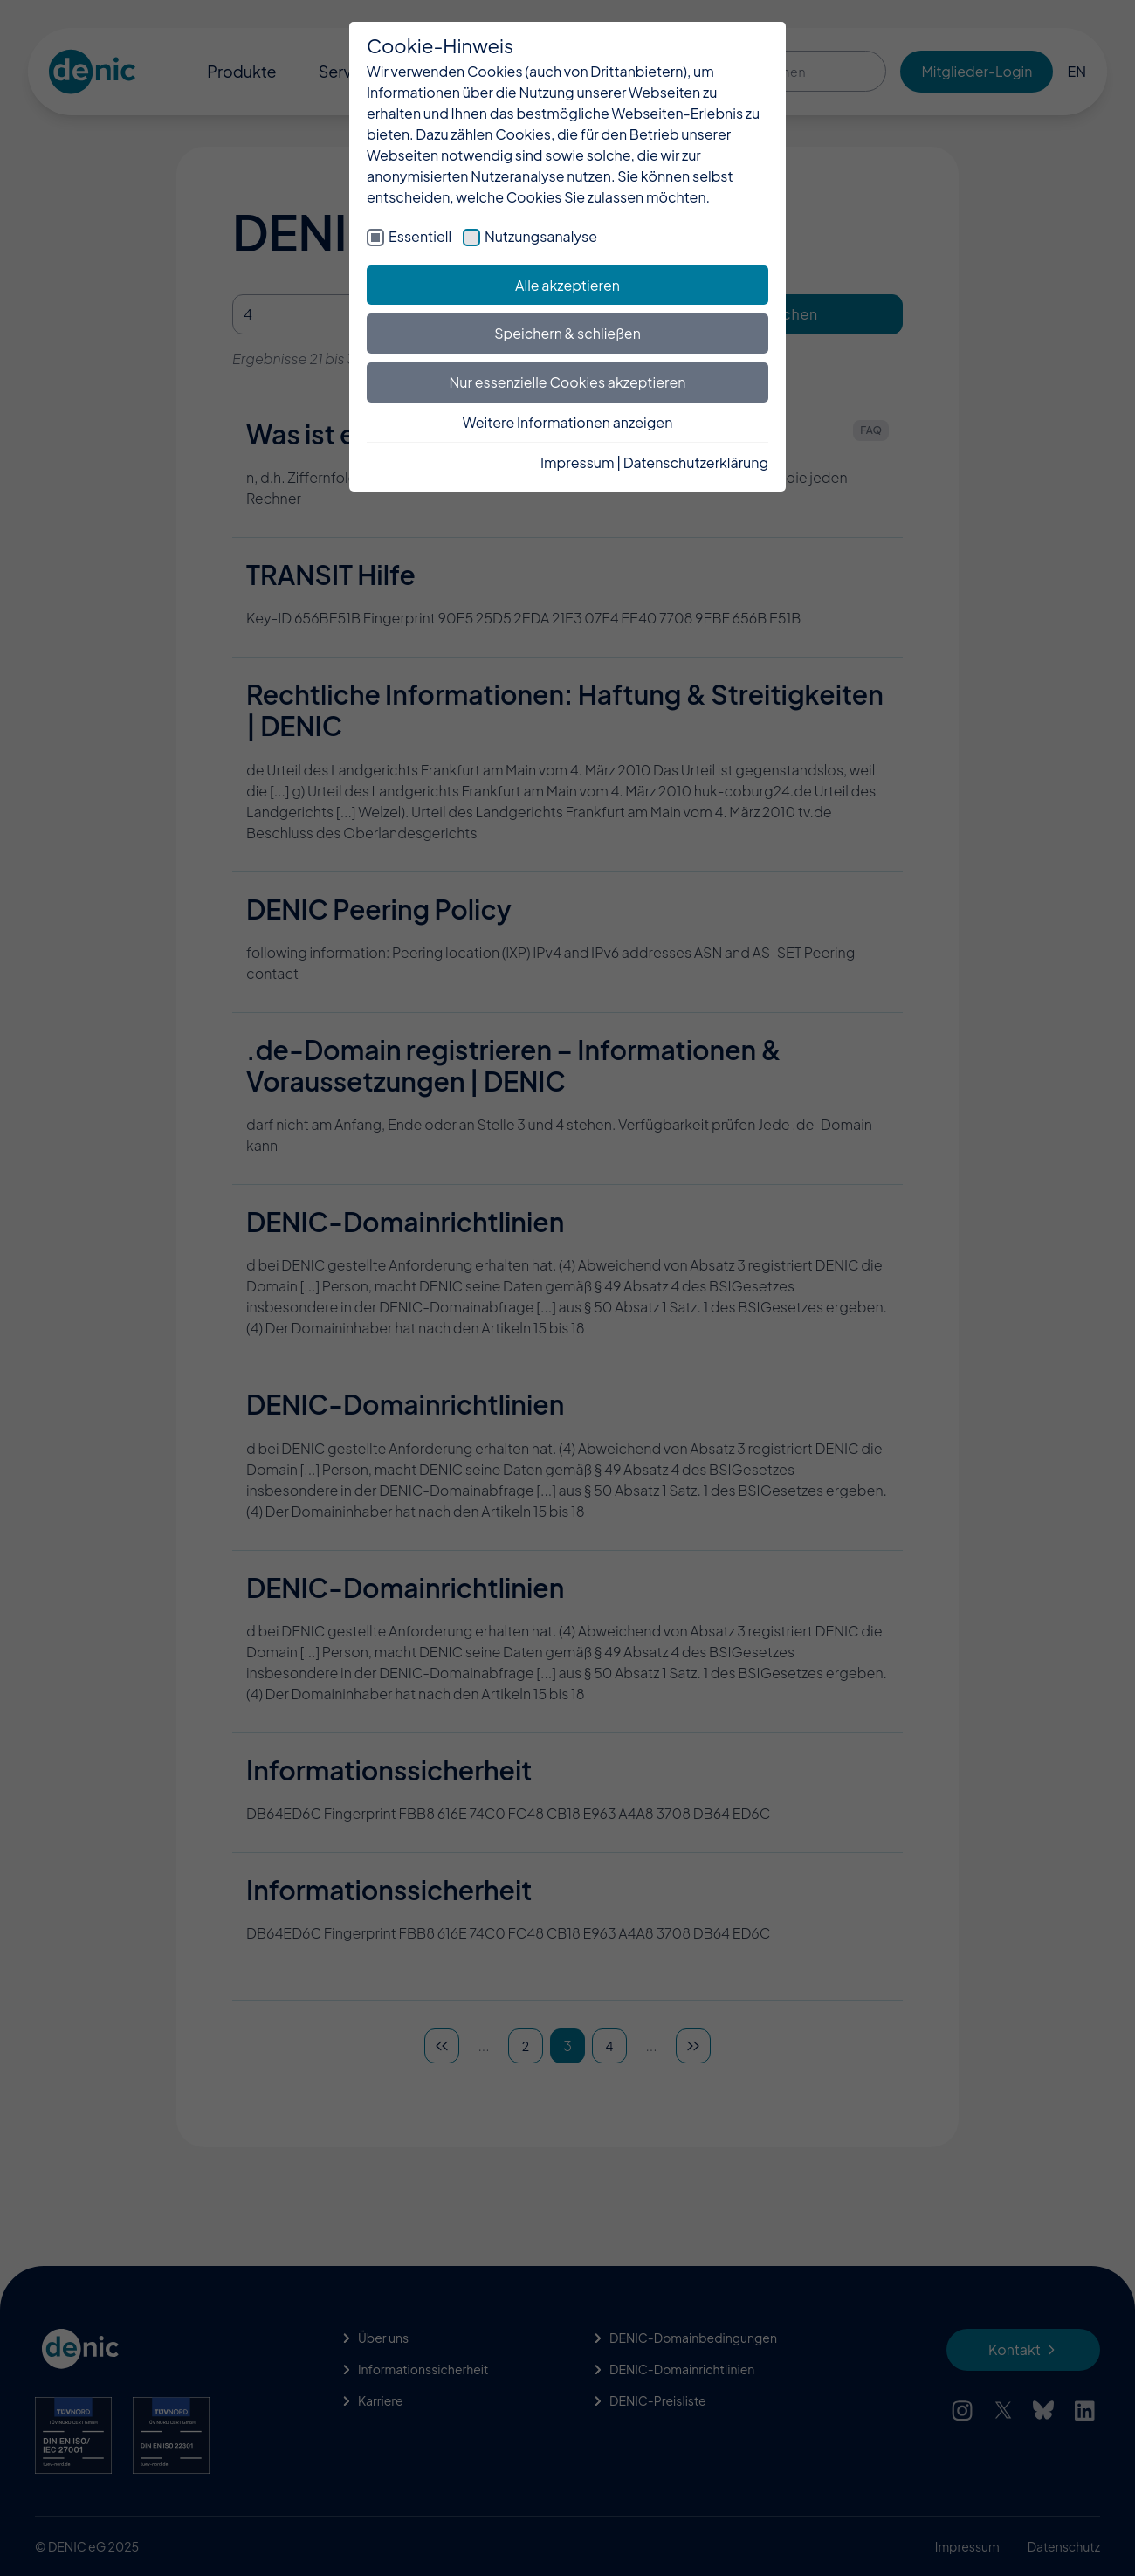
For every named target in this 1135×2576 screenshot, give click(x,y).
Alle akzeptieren (567, 285)
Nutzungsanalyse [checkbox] (541, 236)
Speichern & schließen (567, 333)
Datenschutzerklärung (695, 462)
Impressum (577, 462)
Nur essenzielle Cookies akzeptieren (568, 382)
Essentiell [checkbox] (420, 236)
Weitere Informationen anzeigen (568, 422)
